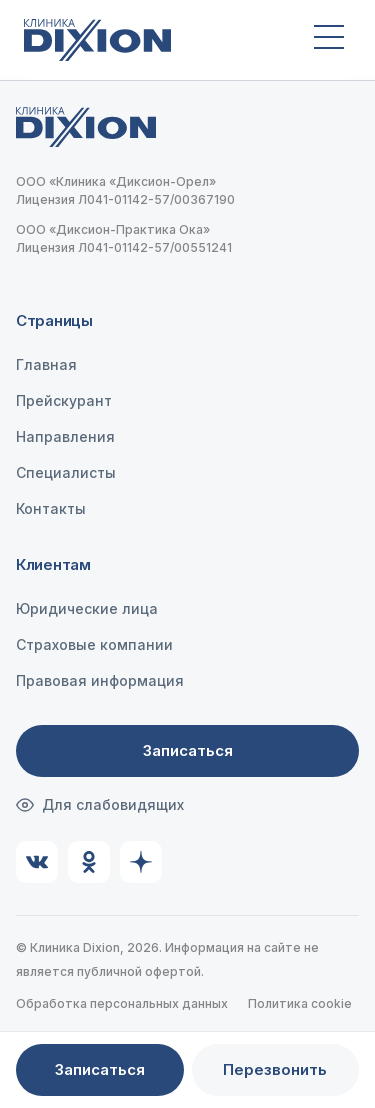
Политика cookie (300, 1003)
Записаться (188, 750)
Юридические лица (87, 608)
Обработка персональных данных (122, 1003)
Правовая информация (100, 680)
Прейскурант (64, 400)
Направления (65, 436)
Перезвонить (275, 1069)
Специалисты (66, 472)
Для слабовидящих (100, 805)
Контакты (51, 508)
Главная (46, 364)
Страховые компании (94, 644)
